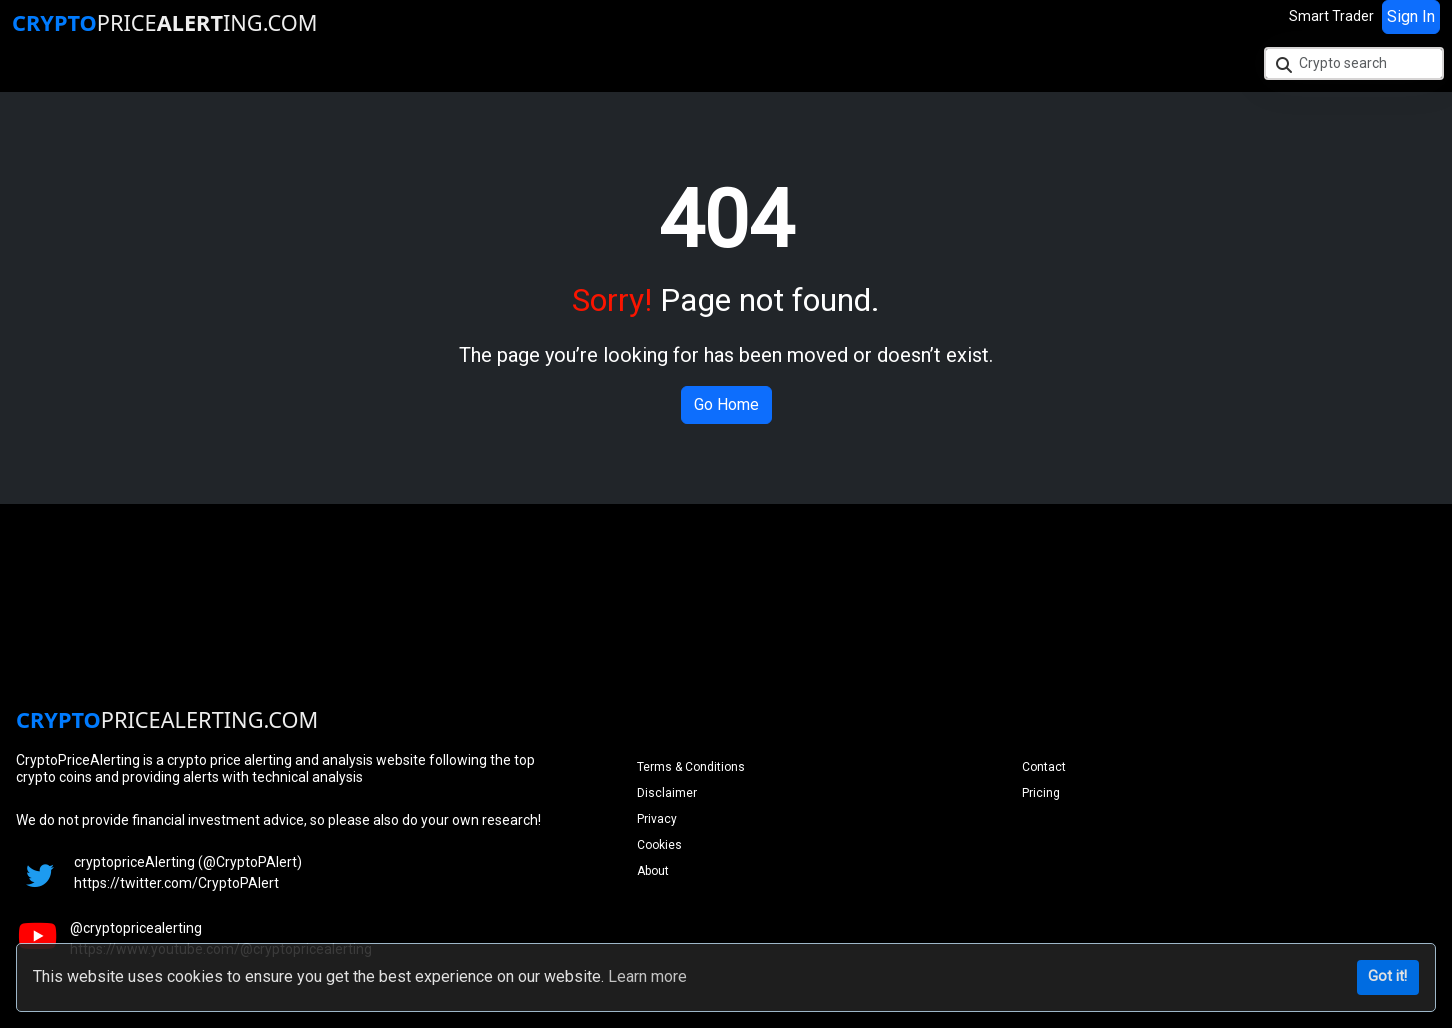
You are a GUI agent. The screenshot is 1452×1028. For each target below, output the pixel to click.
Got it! (1387, 976)
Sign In (1411, 16)
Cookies (659, 845)
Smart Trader (1331, 16)
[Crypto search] (1354, 63)
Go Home (726, 404)
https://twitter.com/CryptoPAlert (176, 883)
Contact (1044, 767)
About (653, 871)
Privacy (657, 819)
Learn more (647, 976)
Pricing (1041, 793)
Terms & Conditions (691, 767)
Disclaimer (667, 793)
